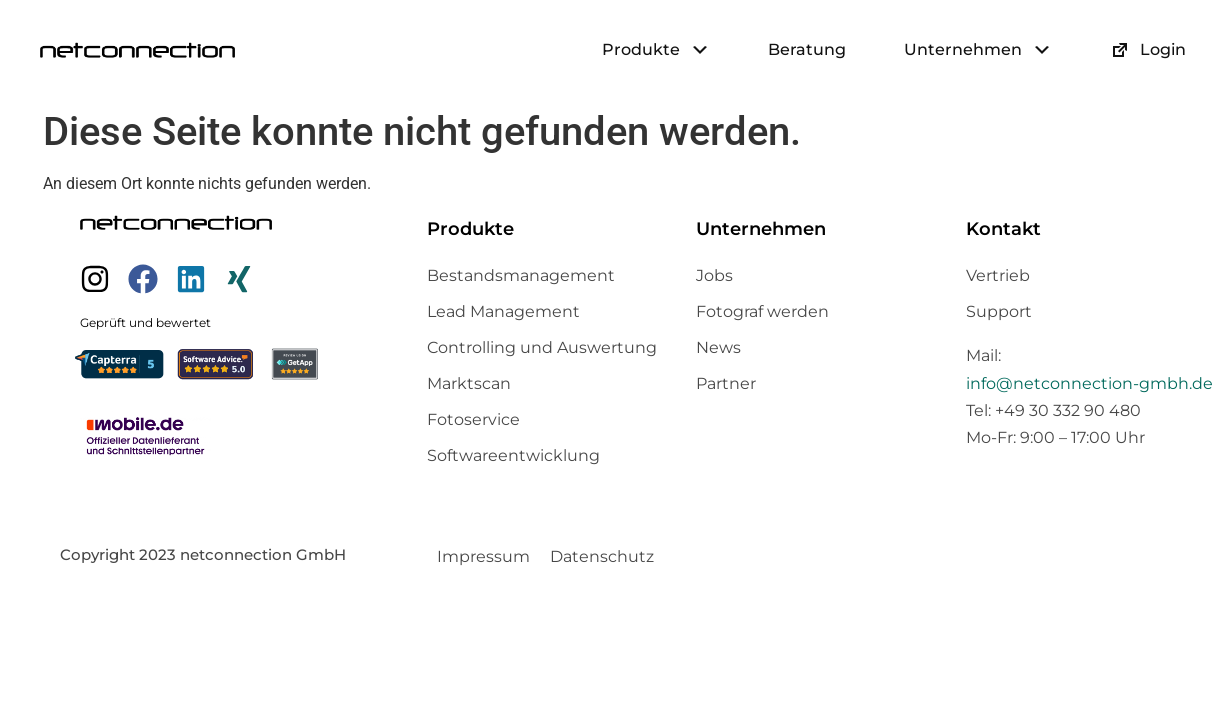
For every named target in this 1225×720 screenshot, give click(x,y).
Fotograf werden (762, 311)
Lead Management (503, 311)
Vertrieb (998, 275)
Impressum (483, 556)
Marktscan (469, 383)
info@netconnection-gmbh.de (1089, 383)
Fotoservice (473, 419)
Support (999, 311)
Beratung (807, 49)
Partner (726, 383)
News (718, 347)
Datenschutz (602, 556)
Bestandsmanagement (521, 275)
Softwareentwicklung (513, 455)
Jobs (714, 275)
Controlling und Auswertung (542, 347)
